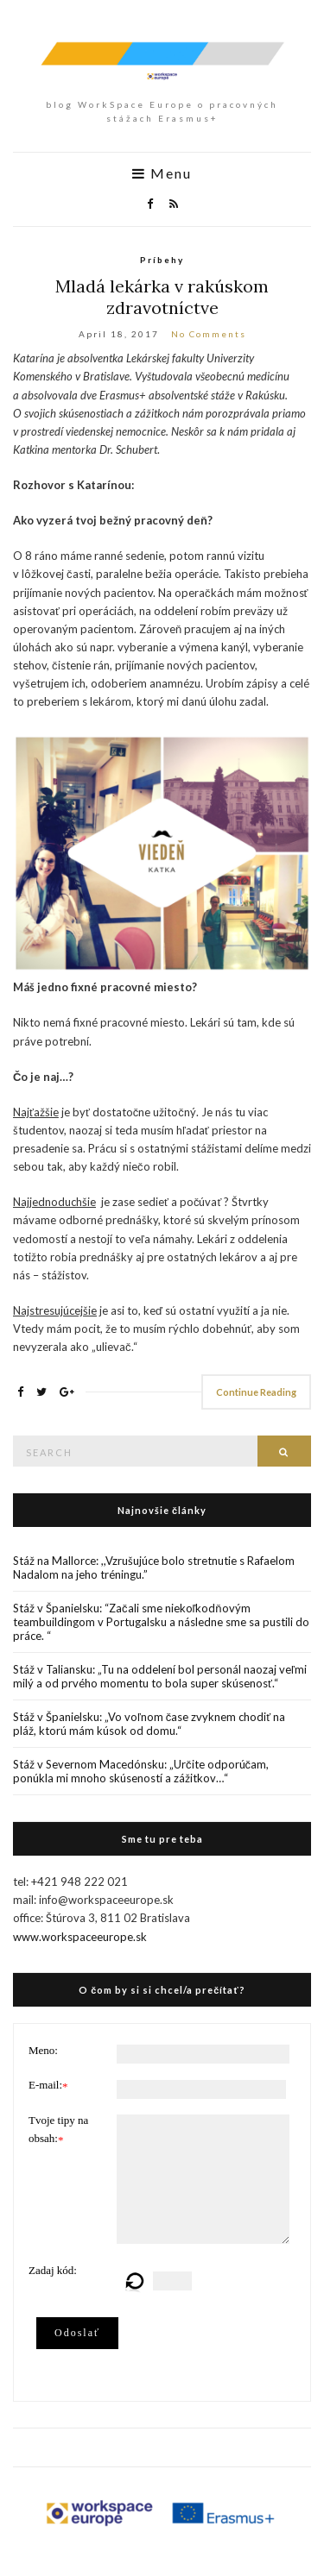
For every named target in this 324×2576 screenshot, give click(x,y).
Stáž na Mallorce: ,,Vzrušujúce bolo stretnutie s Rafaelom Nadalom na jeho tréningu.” (154, 1567)
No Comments (208, 334)
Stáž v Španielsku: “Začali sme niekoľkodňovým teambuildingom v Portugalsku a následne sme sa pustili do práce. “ (161, 1622)
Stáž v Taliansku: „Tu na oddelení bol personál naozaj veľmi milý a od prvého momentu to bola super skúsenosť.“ (160, 1676)
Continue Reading (256, 1392)
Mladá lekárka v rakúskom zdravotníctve (162, 296)
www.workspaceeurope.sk (80, 1937)
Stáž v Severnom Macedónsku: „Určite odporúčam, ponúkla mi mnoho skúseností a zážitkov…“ (141, 1771)
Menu (162, 173)
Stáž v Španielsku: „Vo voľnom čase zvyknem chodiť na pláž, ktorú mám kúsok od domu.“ (149, 1723)
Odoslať (77, 2333)
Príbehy (162, 259)
